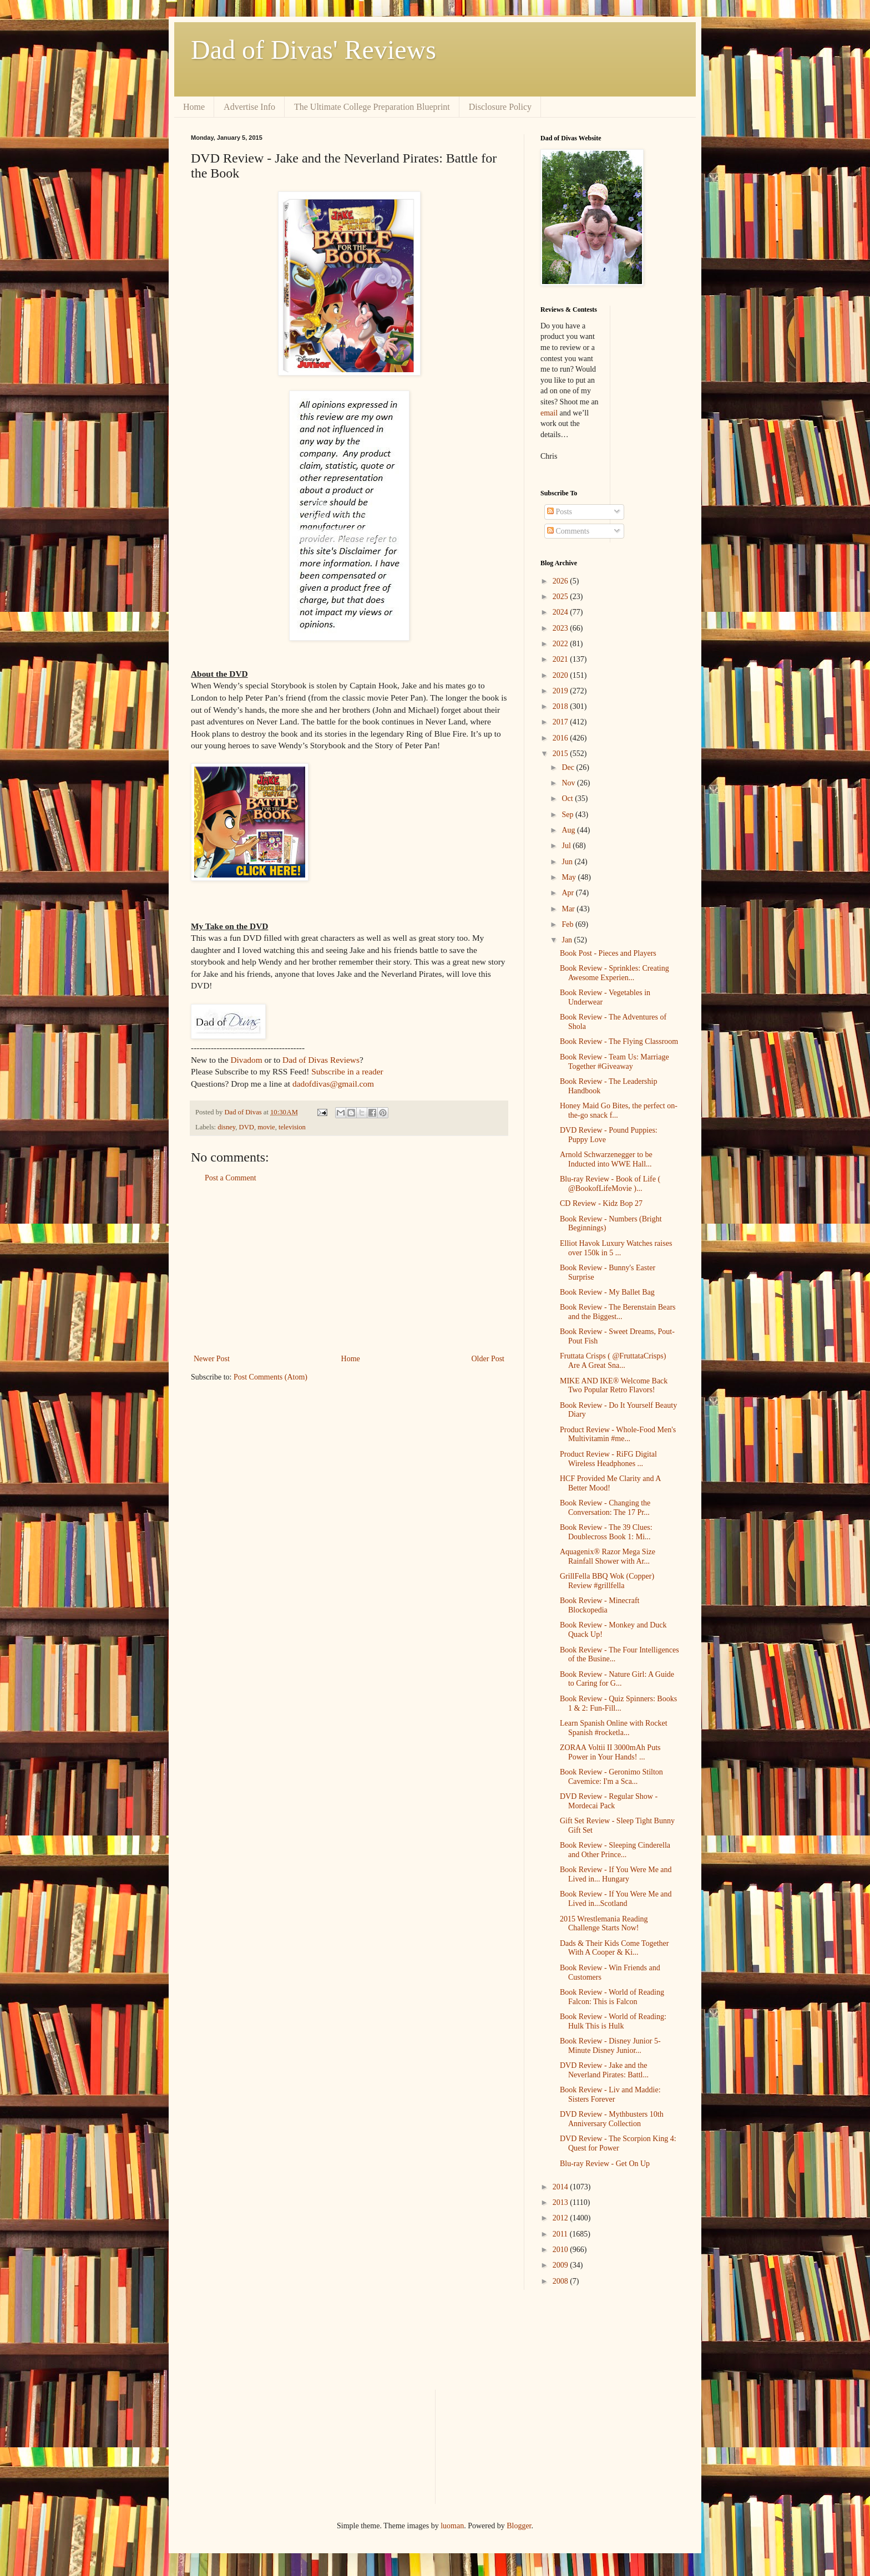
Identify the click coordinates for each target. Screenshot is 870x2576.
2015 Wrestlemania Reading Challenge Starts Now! (604, 1924)
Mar (569, 909)
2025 (561, 596)
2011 (561, 2234)
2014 (561, 2187)
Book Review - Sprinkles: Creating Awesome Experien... (614, 973)
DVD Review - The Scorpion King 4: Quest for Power (618, 2143)
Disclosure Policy (500, 106)
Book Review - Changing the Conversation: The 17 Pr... (605, 1508)
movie (266, 1127)
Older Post (488, 1359)
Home (194, 106)
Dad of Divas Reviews (321, 1059)
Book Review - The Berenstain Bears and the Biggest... (618, 1312)
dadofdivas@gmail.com (333, 1083)
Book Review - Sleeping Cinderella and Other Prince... (615, 1850)
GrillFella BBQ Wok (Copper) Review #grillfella (607, 1581)
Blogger (519, 2526)
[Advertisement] (349, 1268)
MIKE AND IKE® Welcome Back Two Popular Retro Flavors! (613, 1386)
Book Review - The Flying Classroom (619, 1041)
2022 (561, 644)
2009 (561, 2265)
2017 (561, 722)
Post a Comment (230, 1178)
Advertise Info (249, 106)
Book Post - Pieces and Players (608, 953)
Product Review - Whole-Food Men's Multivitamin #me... (618, 1434)
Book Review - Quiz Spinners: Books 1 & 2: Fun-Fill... (618, 1703)
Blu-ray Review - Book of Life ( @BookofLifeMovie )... (610, 1184)
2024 (561, 612)
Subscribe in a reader (347, 1071)
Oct (568, 798)
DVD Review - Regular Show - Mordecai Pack (608, 1801)
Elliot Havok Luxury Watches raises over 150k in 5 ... (616, 1248)
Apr (568, 893)
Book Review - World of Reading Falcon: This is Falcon (612, 1997)
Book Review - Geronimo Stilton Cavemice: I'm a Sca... (611, 1777)
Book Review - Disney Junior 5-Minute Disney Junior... (610, 2046)
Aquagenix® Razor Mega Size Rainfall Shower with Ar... (607, 1556)
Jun (568, 862)
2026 (561, 581)
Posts (559, 512)
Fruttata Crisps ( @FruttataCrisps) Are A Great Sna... (613, 1361)
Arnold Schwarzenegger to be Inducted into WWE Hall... (606, 1159)
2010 (561, 2249)
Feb (568, 924)
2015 (561, 753)
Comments (568, 531)
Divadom (246, 1059)
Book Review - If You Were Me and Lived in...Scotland (616, 1899)
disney (226, 1127)
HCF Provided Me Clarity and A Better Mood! (610, 1483)
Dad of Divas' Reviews (313, 49)
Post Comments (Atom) (270, 1377)
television (292, 1127)
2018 (561, 706)
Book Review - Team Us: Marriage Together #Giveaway (614, 1062)
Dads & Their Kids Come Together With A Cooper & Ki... (614, 1948)
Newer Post (212, 1359)
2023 (561, 628)
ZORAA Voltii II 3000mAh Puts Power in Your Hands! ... (610, 1752)
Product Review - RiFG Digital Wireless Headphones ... (608, 1459)
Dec (569, 767)
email (549, 413)
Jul (567, 845)
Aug (569, 830)
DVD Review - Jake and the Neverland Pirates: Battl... (604, 2070)
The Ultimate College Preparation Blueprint (372, 106)
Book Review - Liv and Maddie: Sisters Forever (610, 2094)
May (570, 877)
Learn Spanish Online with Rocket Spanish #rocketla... (613, 1728)
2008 (561, 2281)
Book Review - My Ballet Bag (607, 1292)
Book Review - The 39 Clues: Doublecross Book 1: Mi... (606, 1532)
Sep (568, 814)
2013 (561, 2202)
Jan (568, 940)
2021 (561, 659)
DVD (246, 1127)
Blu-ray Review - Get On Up (605, 2163)
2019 (561, 691)
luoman (452, 2526)
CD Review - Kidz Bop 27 (601, 1203)
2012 (561, 2218)
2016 (561, 738)
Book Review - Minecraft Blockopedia (599, 1605)
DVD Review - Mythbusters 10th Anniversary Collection (612, 2119)
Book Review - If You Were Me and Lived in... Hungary (616, 1874)
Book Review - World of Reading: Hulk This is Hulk (613, 2021)
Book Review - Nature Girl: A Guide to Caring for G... (617, 1679)
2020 (561, 675)
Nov (569, 783)
